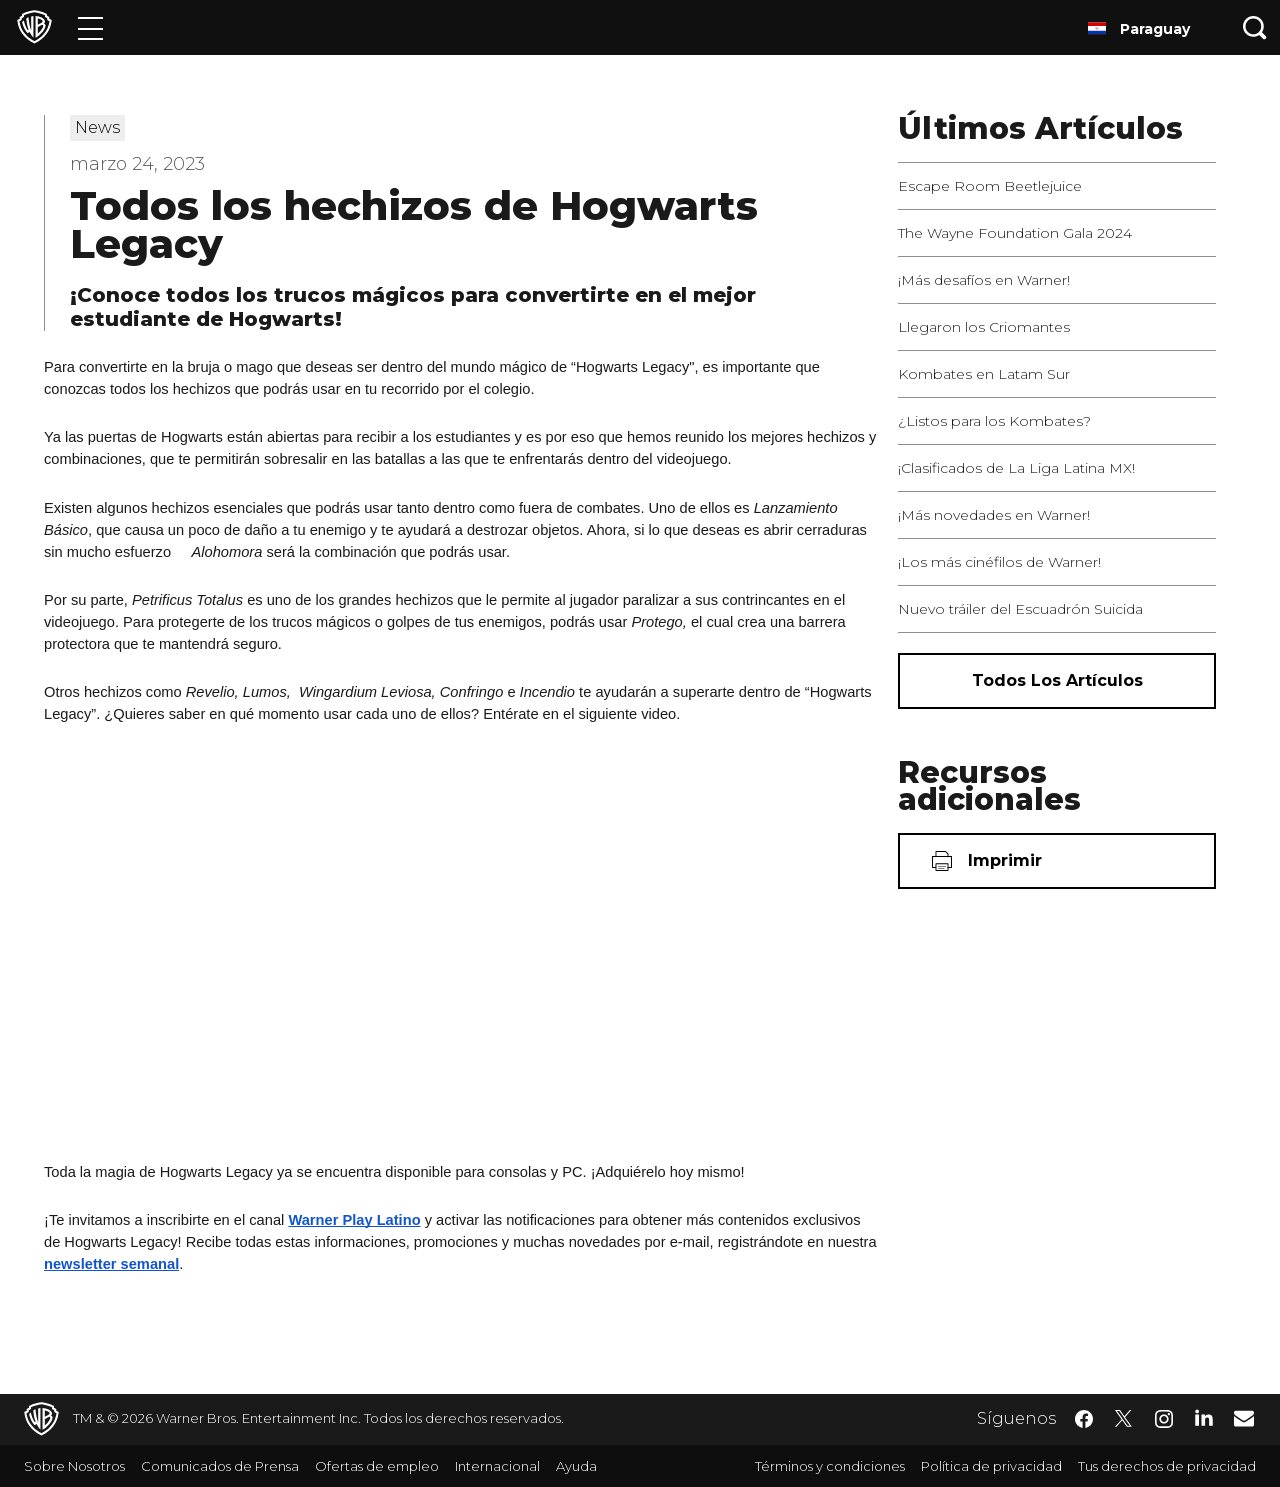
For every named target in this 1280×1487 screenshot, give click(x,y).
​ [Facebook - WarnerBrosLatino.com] (1084, 1419)
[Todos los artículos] (1057, 681)
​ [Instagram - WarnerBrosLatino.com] (1164, 1419)
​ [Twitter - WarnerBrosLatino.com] (1124, 1419)
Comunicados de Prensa (220, 1466)
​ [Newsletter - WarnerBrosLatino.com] (1244, 1418)
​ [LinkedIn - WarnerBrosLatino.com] (1204, 1417)
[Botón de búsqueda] (1255, 27)
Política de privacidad (991, 1466)
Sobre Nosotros (74, 1466)
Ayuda (576, 1466)
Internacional (497, 1466)
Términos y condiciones (830, 1466)
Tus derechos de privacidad (1167, 1466)
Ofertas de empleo (377, 1466)
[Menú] (90, 27)
